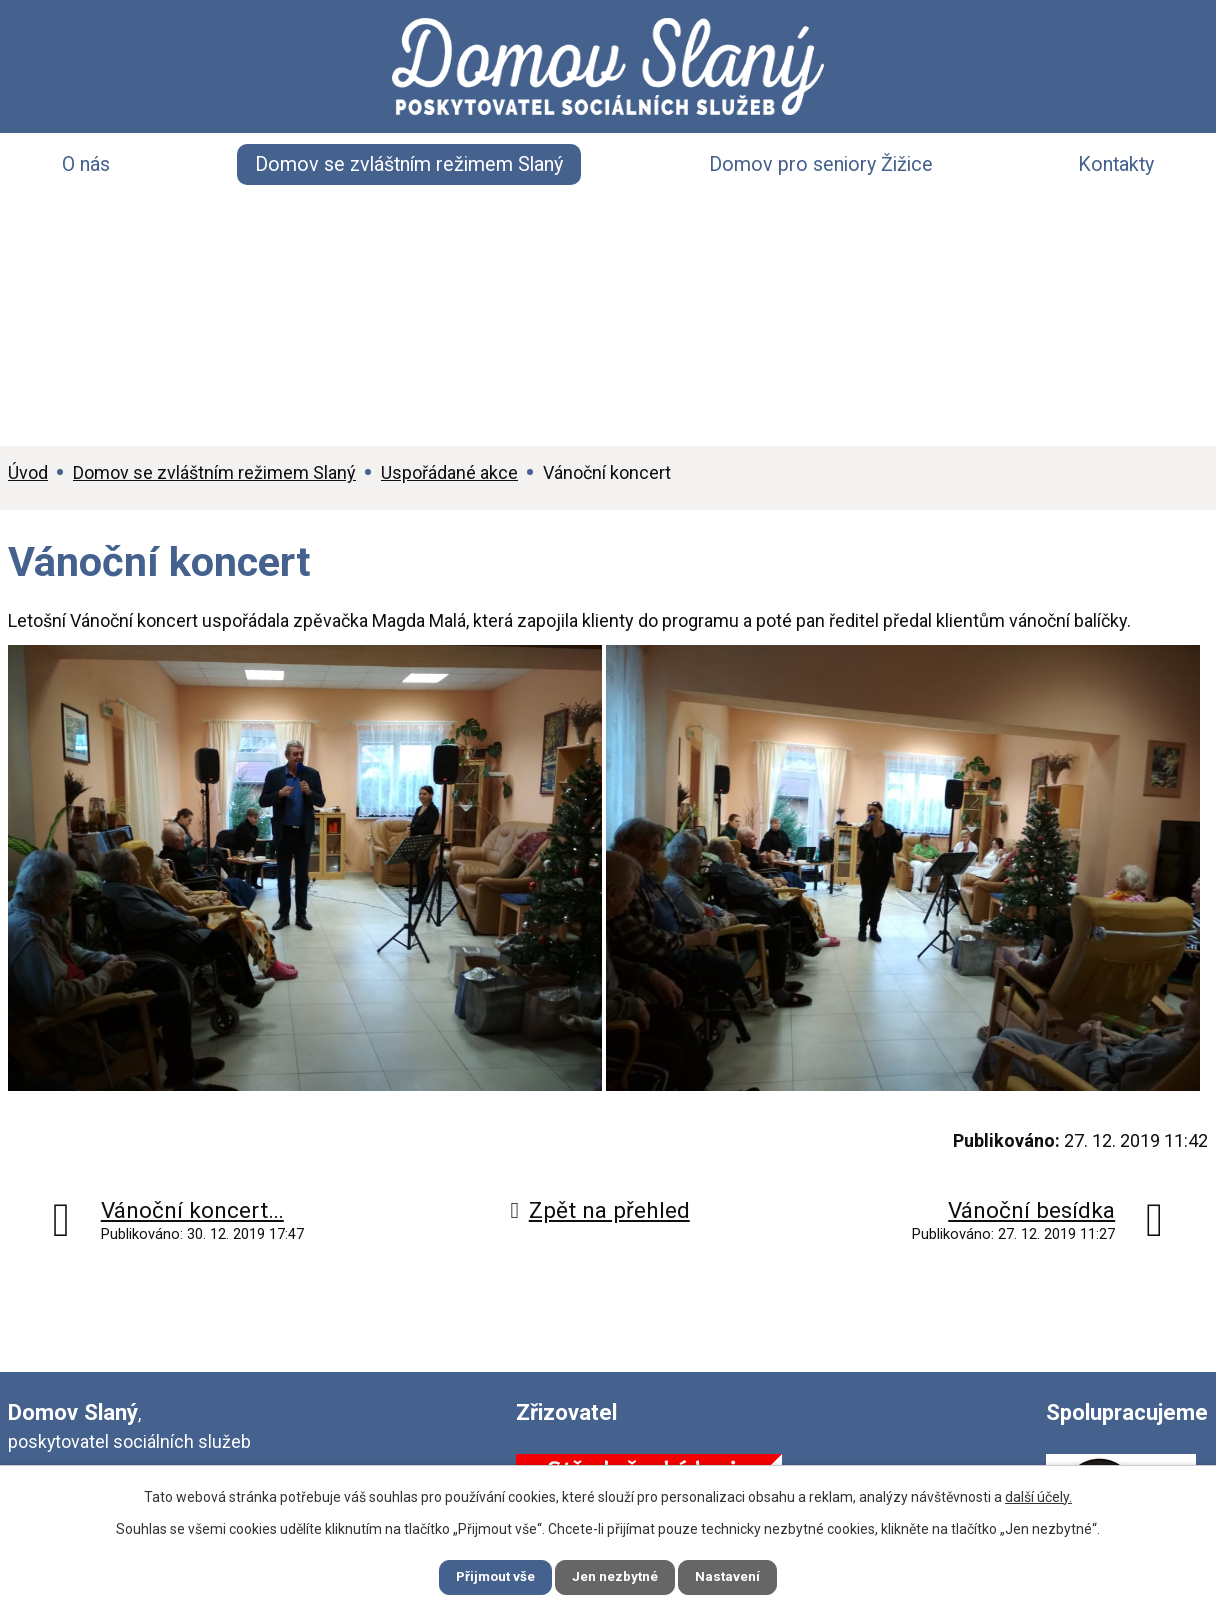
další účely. (1038, 1495)
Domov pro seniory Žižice (821, 164)
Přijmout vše (484, 1576)
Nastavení (740, 1576)
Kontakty (1116, 164)
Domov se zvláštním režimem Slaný (409, 164)
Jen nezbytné (616, 1576)
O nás (86, 164)
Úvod (28, 472)
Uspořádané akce (449, 472)
